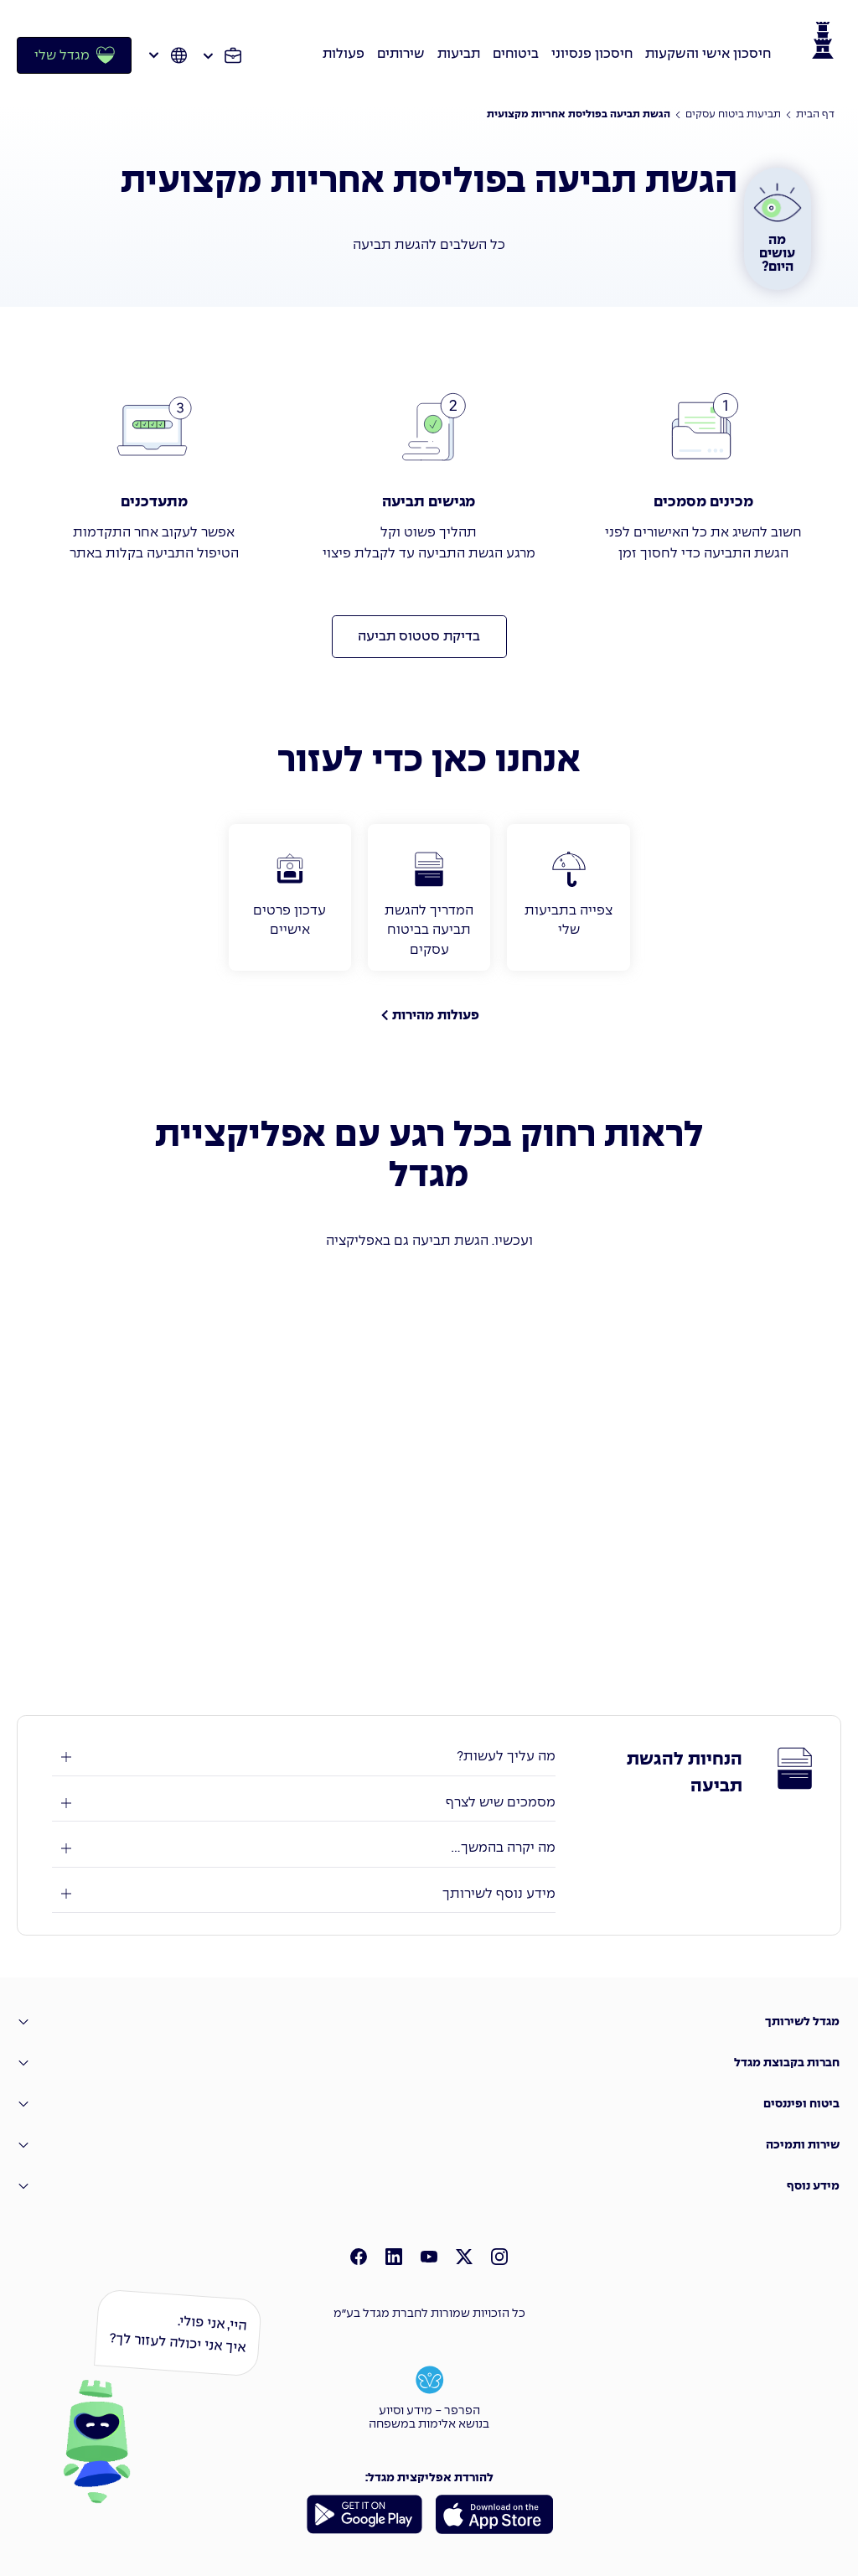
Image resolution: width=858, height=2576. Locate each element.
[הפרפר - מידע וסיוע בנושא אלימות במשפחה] (429, 2396)
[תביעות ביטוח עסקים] (733, 115)
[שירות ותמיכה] (429, 2144)
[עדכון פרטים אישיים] (290, 897)
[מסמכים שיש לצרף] (304, 1802)
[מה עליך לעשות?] (304, 1756)
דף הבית (815, 115)
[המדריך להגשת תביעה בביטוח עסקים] (429, 897)
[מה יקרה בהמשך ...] (304, 1848)
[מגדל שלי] (74, 55)
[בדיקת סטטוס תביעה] (419, 636)
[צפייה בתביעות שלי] (568, 897)
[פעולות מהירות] (429, 1015)
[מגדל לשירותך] (429, 2021)
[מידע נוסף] (429, 2185)
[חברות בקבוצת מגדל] (429, 2062)
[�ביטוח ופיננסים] (429, 2103)
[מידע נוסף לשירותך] (304, 1894)
